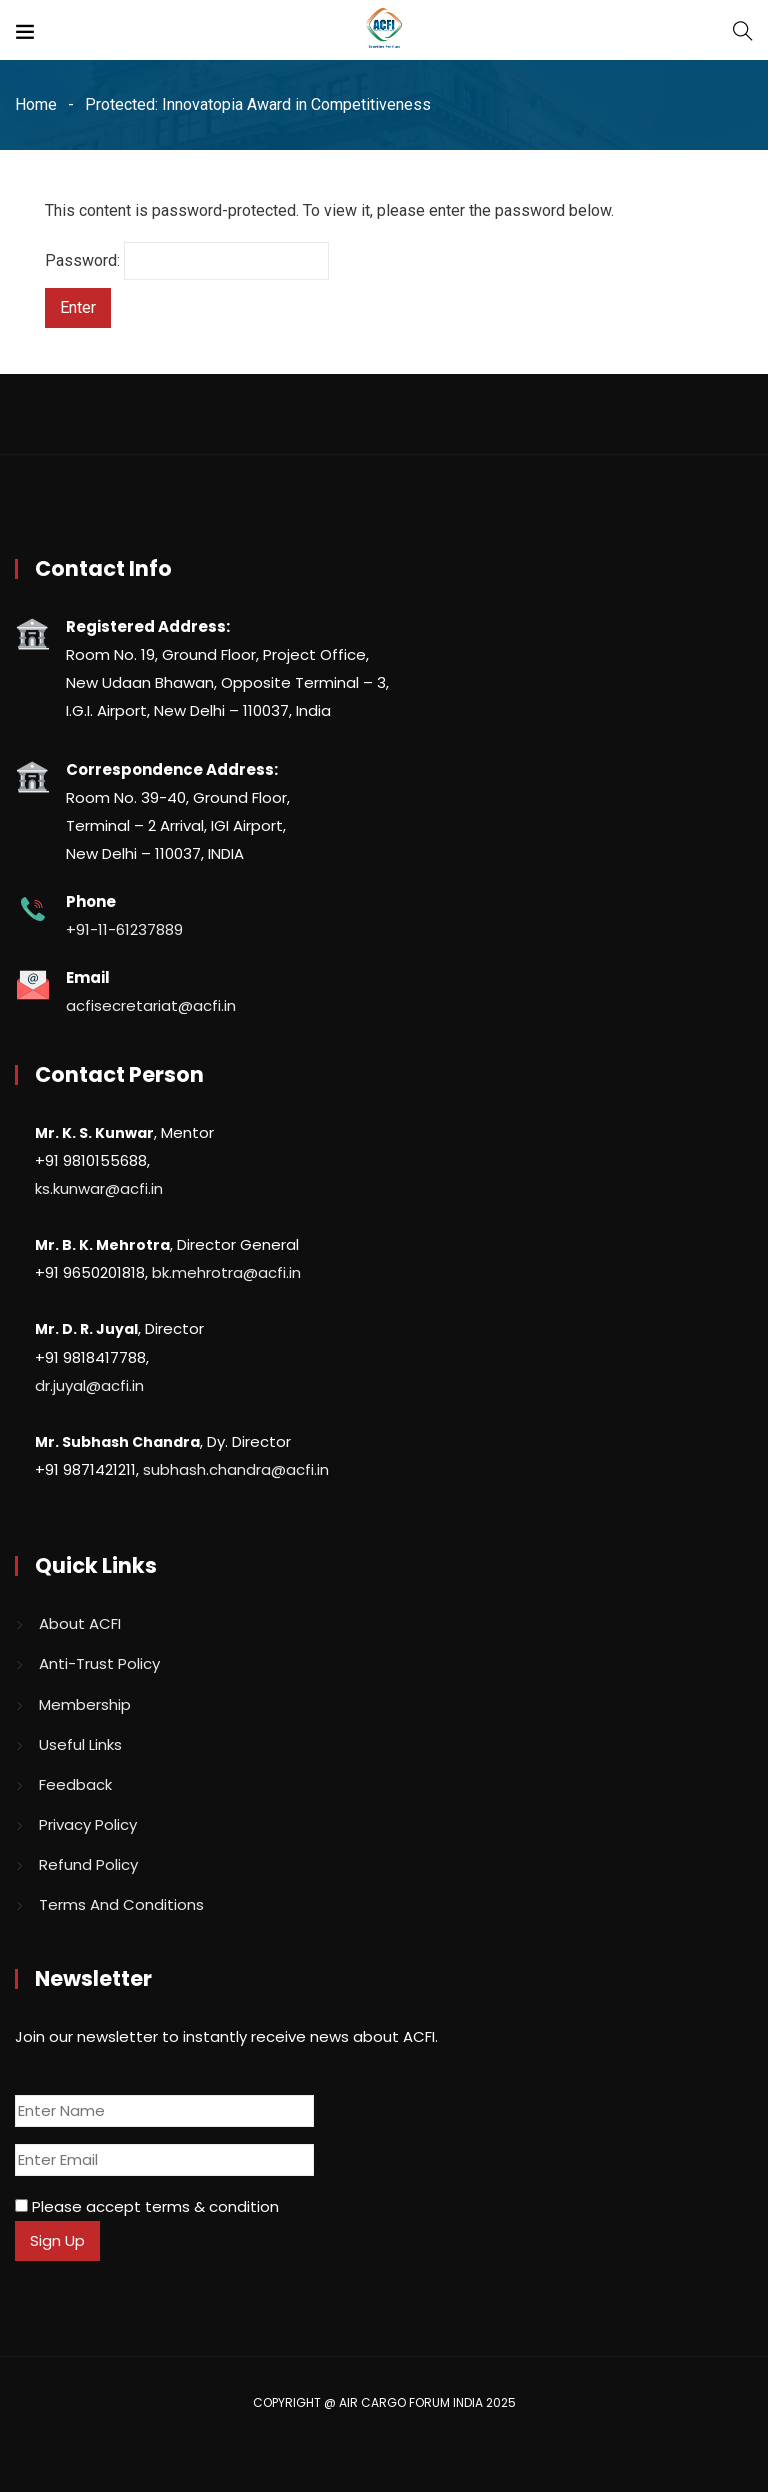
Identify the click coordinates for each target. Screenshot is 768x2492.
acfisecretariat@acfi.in (151, 1005)
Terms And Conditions (121, 1904)
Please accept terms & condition (147, 2206)
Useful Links (80, 1744)
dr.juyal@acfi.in (89, 1385)
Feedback (75, 1784)
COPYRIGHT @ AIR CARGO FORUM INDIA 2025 (384, 2402)
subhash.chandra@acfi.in (236, 1469)
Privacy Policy (88, 1824)
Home (36, 104)
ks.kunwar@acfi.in (99, 1188)
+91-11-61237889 (124, 929)
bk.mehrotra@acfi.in (226, 1272)
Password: (187, 261)
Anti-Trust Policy (99, 1663)
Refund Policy (88, 1864)
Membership (85, 1704)
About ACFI (80, 1623)
